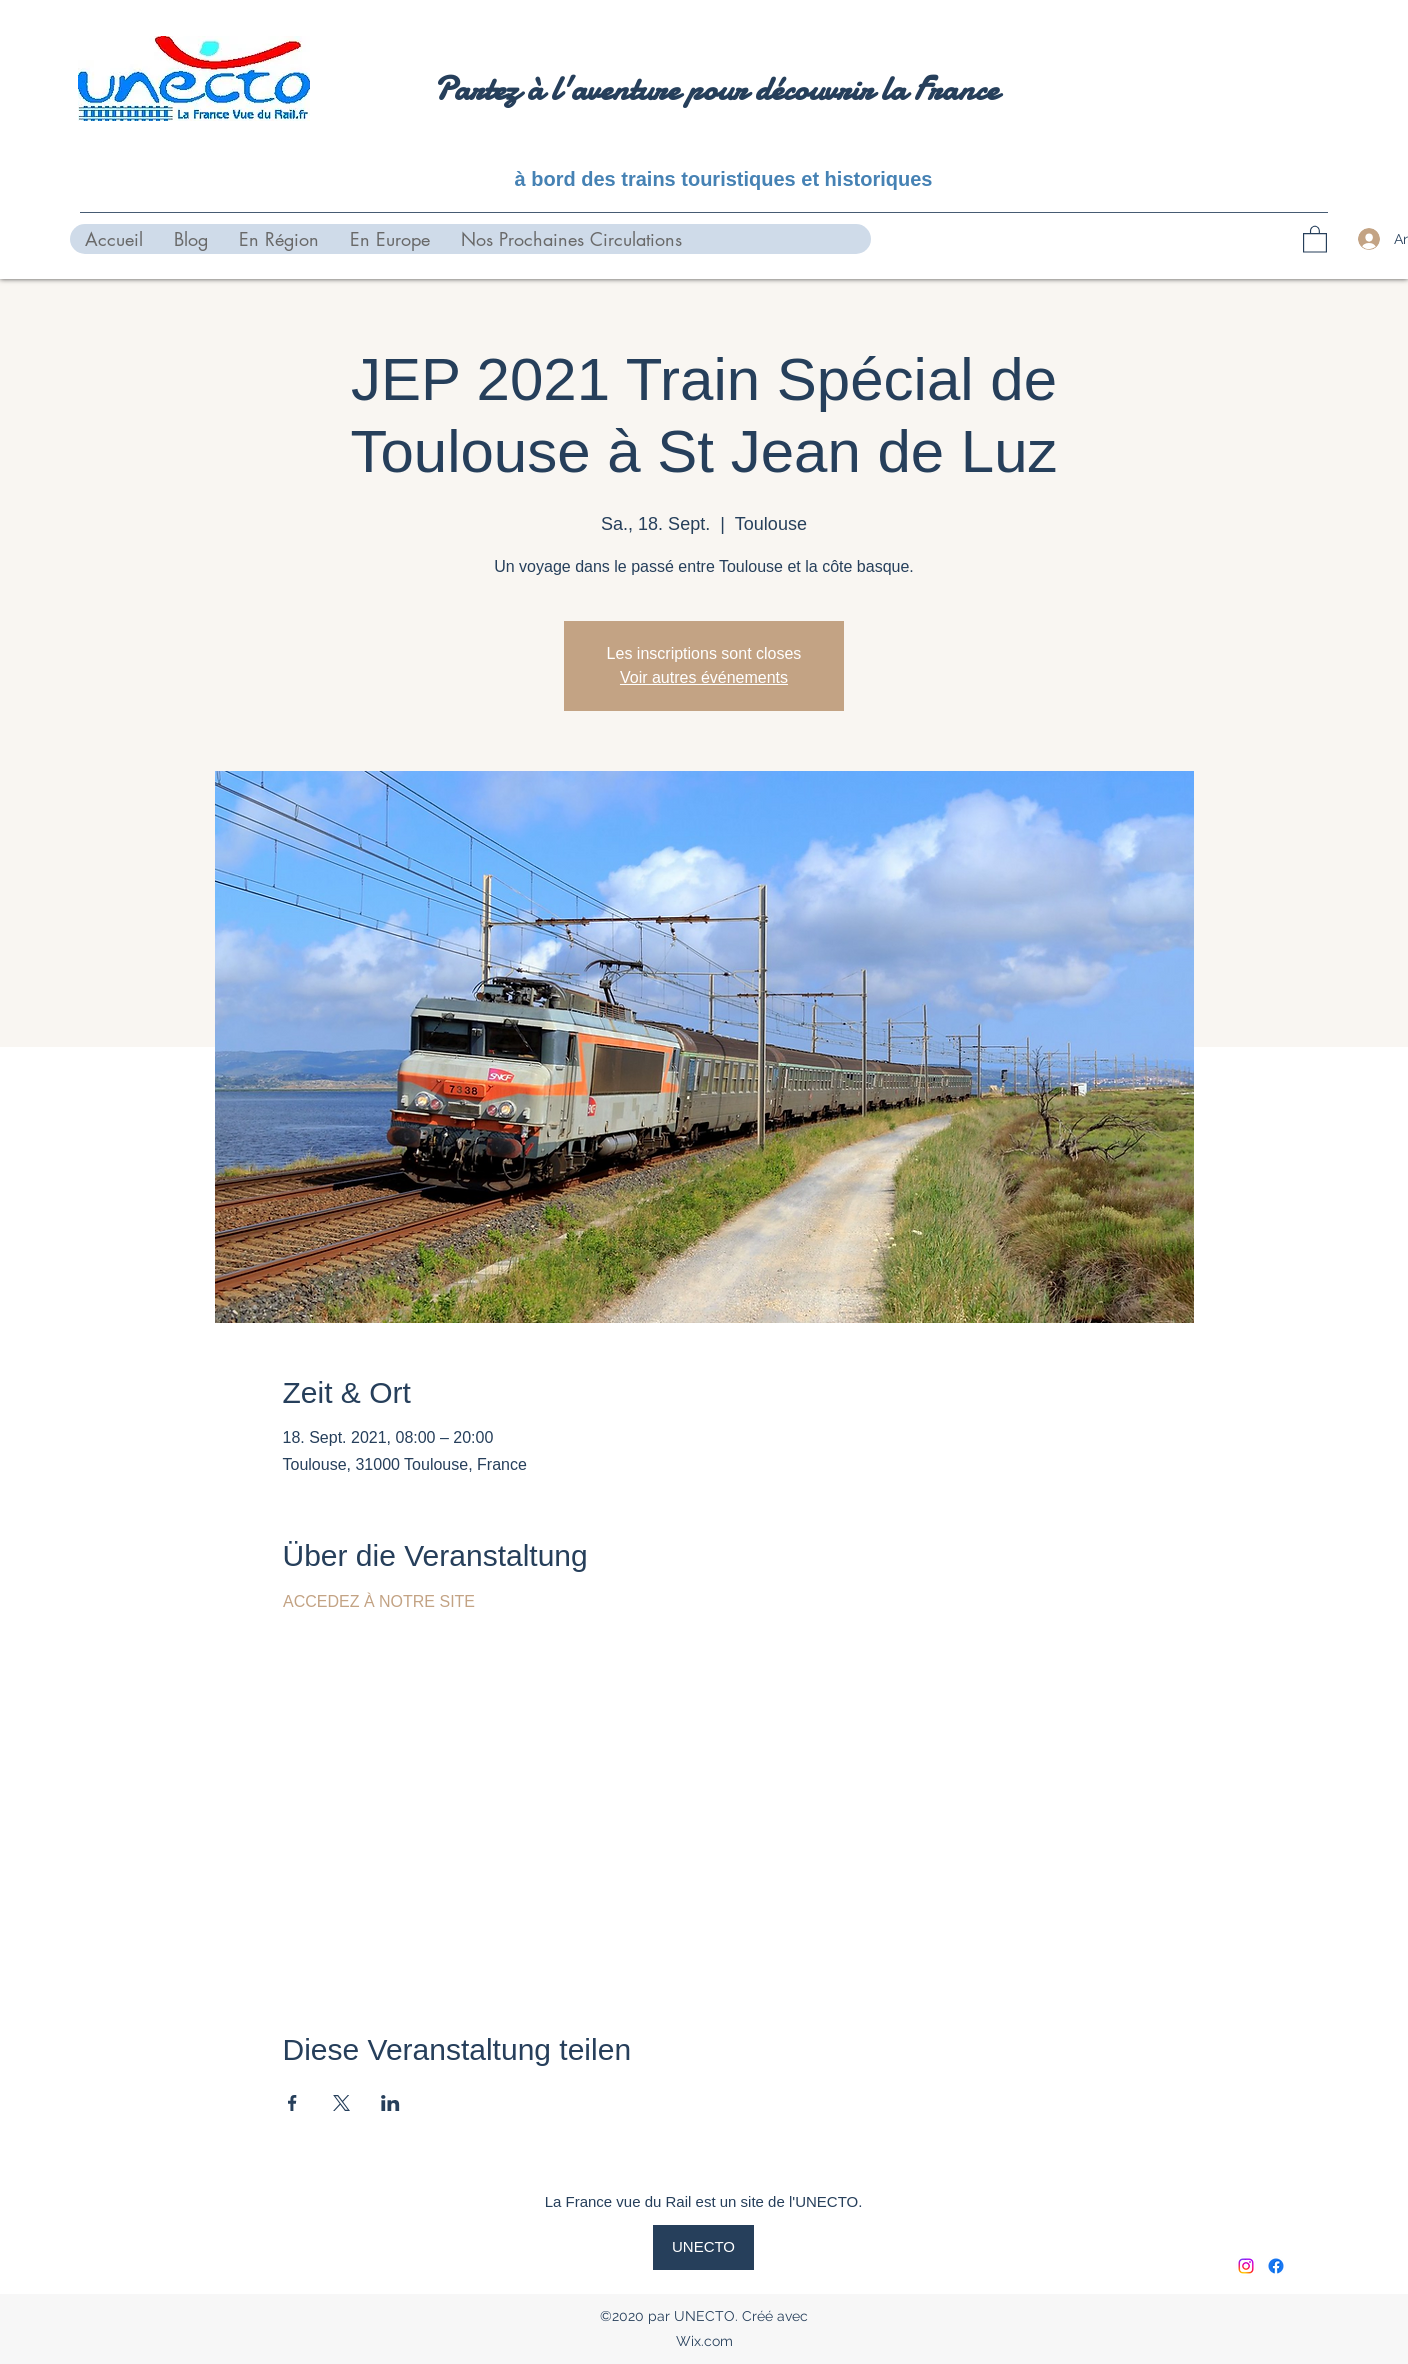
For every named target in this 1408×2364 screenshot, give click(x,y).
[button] (1315, 238)
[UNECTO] (703, 2247)
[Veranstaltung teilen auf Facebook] (292, 2103)
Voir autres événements (704, 677)
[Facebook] (1276, 2266)
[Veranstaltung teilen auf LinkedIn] (390, 2103)
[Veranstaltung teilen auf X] (341, 2103)
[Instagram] (1246, 2266)
